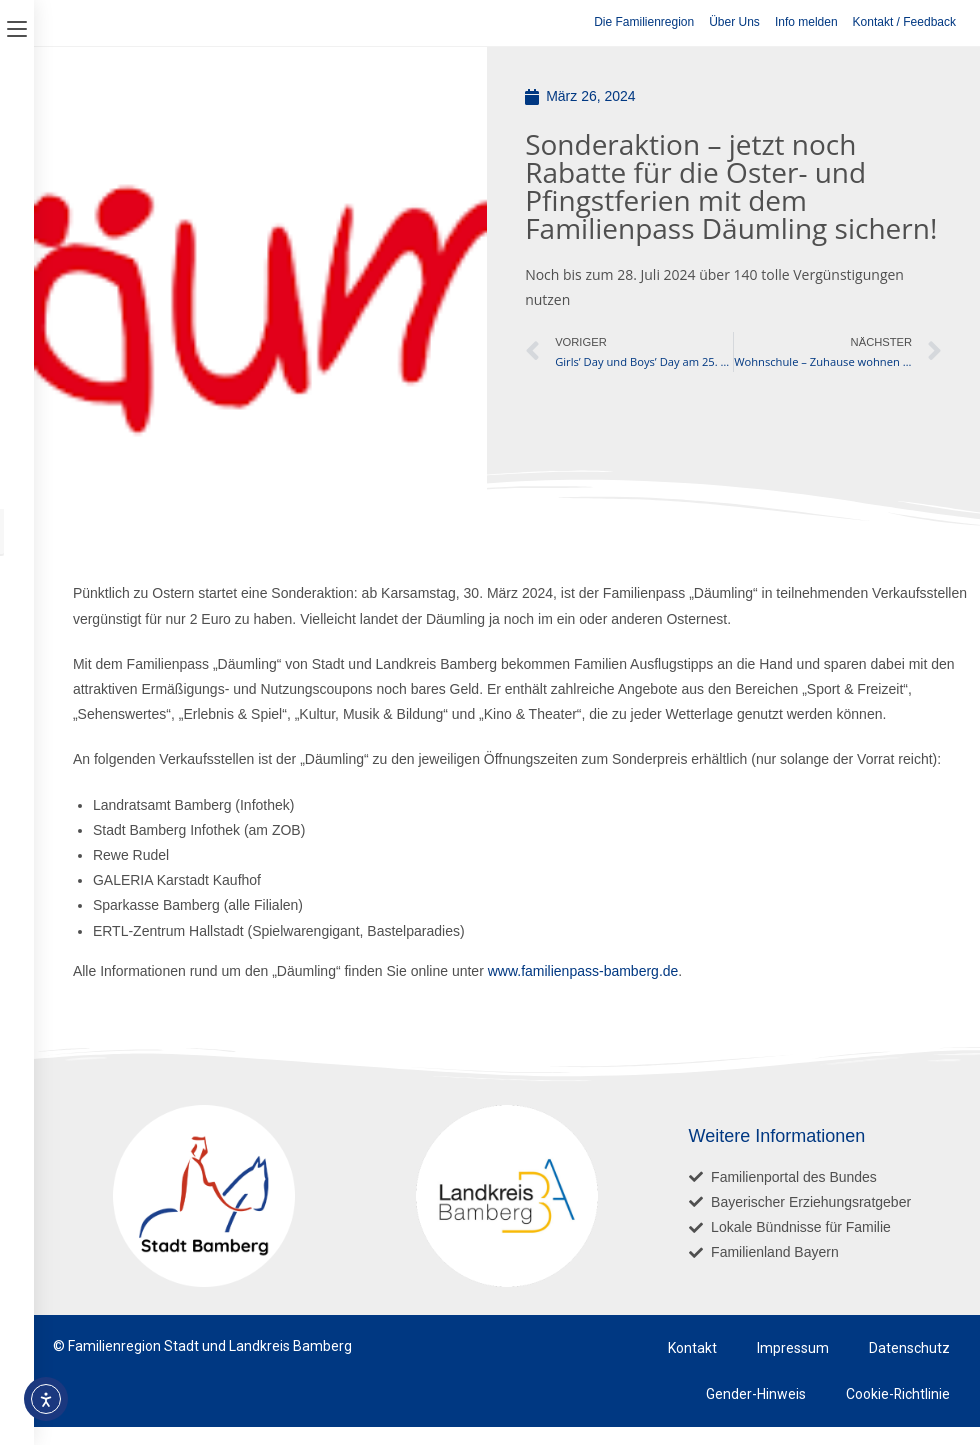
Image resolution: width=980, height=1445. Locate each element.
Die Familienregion (644, 22)
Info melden (806, 22)
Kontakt (692, 1348)
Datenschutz (909, 1348)
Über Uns (734, 22)
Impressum (793, 1348)
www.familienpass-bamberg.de (583, 971)
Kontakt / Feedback (904, 22)
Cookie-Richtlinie (897, 1394)
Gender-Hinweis (755, 1394)
